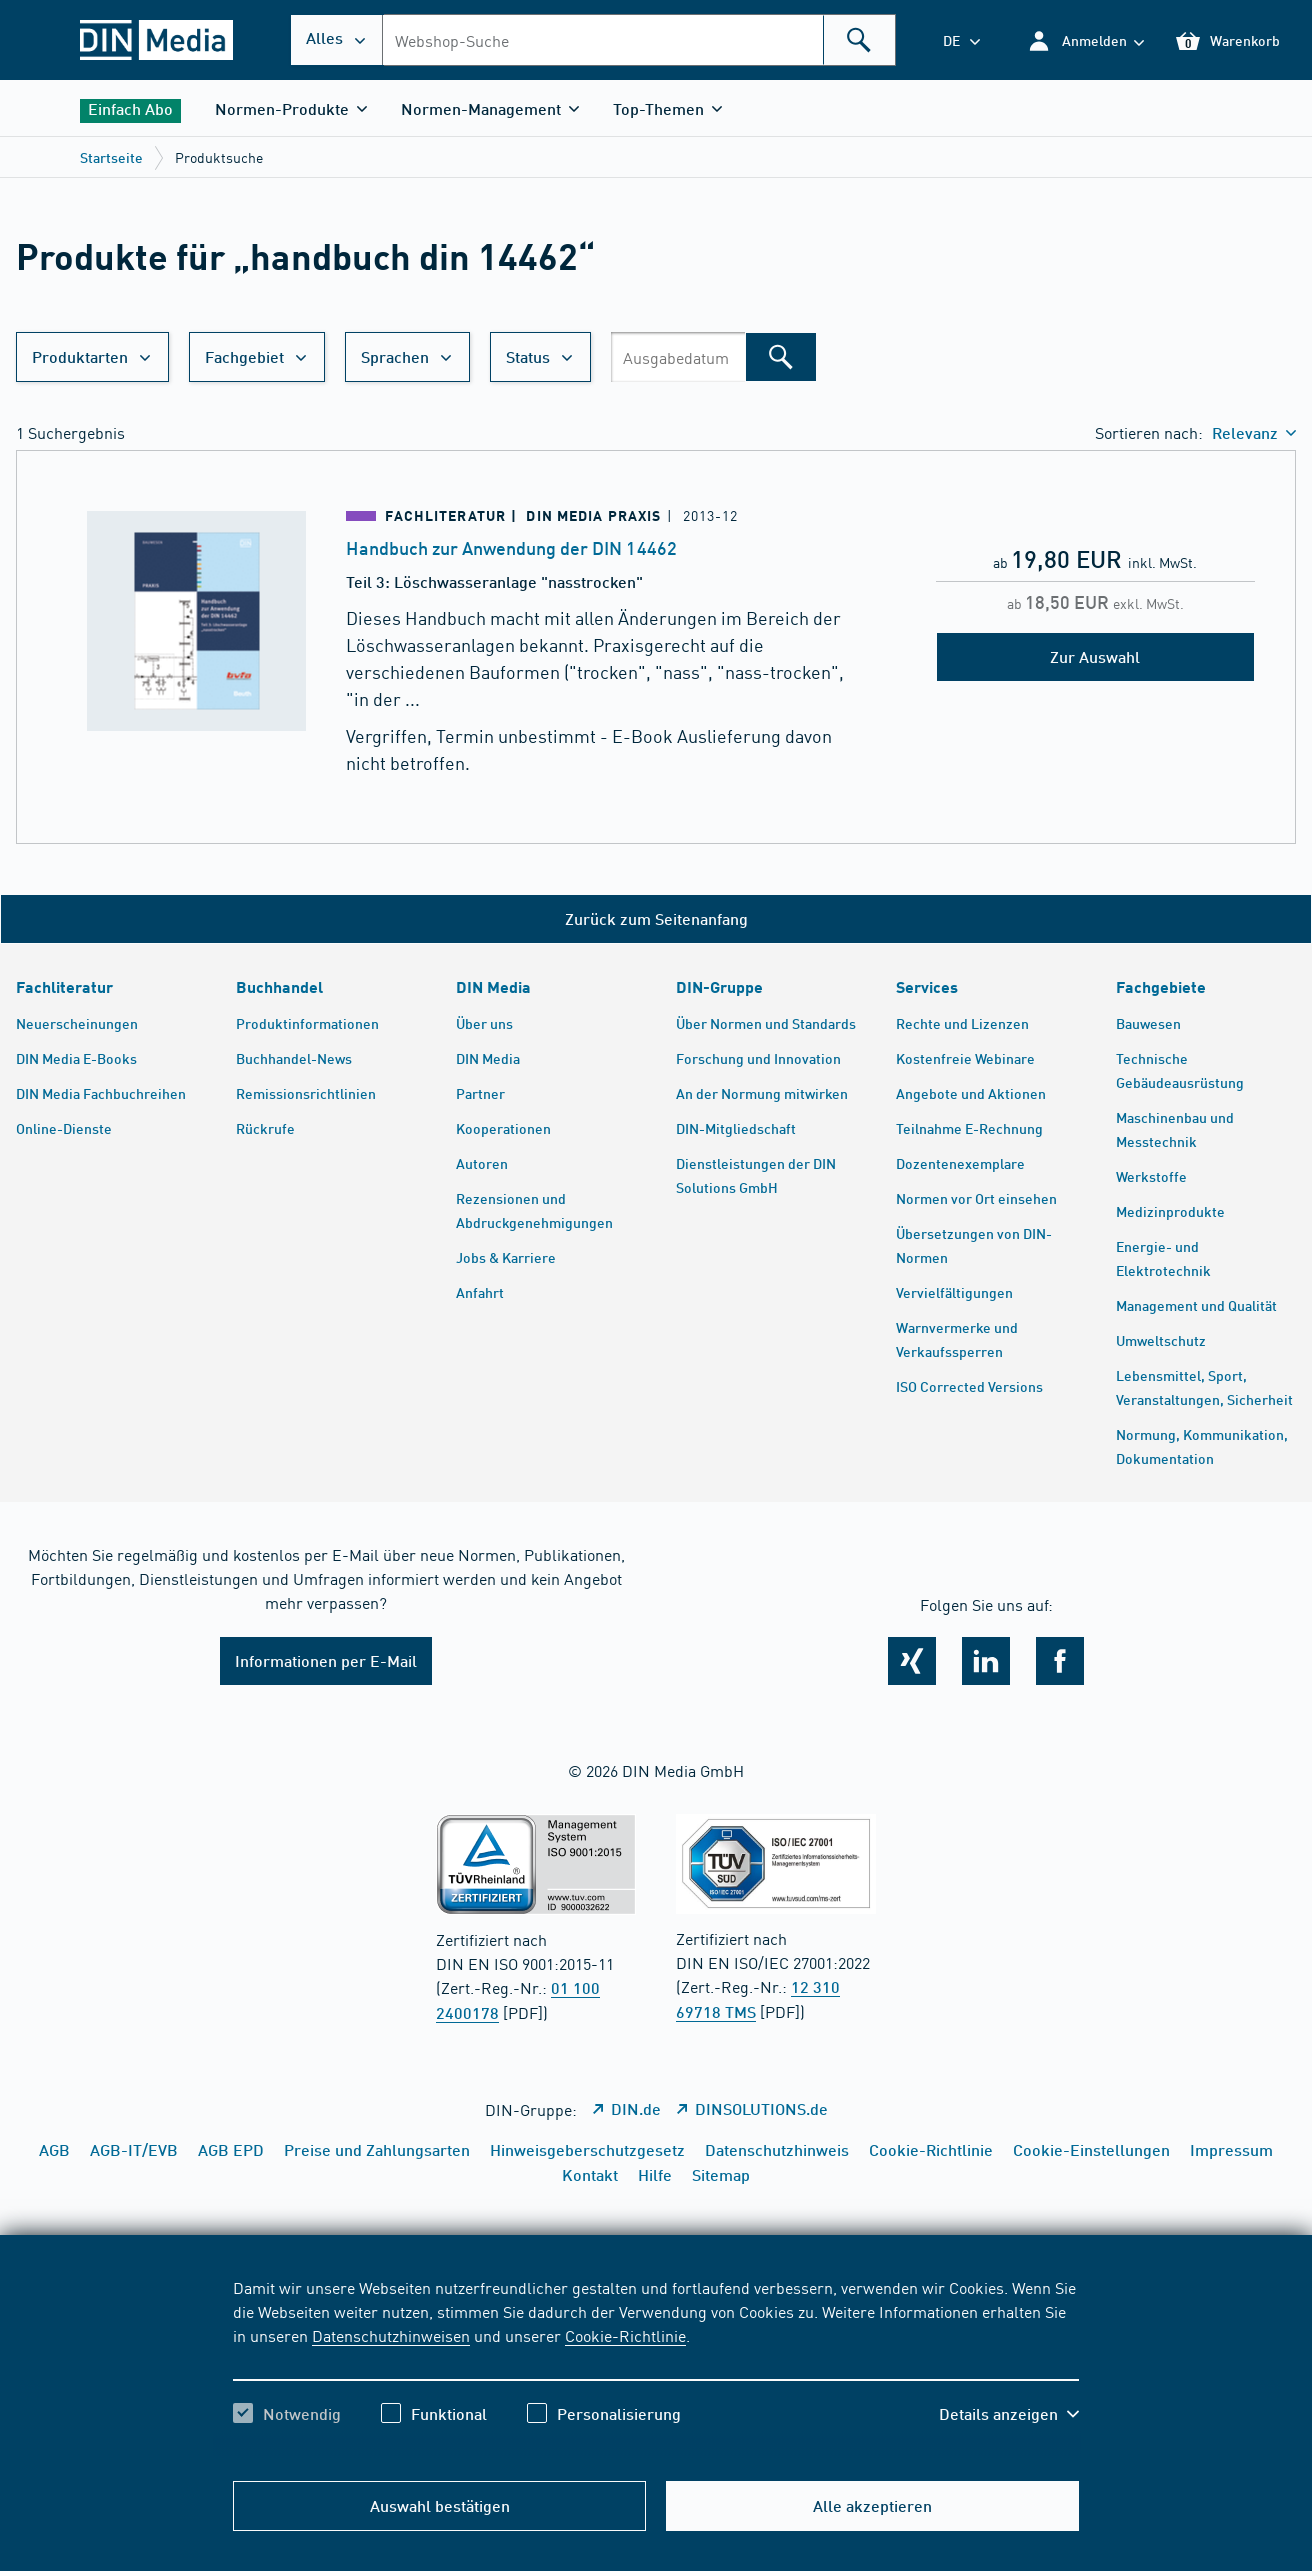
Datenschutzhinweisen (391, 2335)
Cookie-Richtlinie (625, 2335)
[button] (1085, 40)
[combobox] (639, 40)
